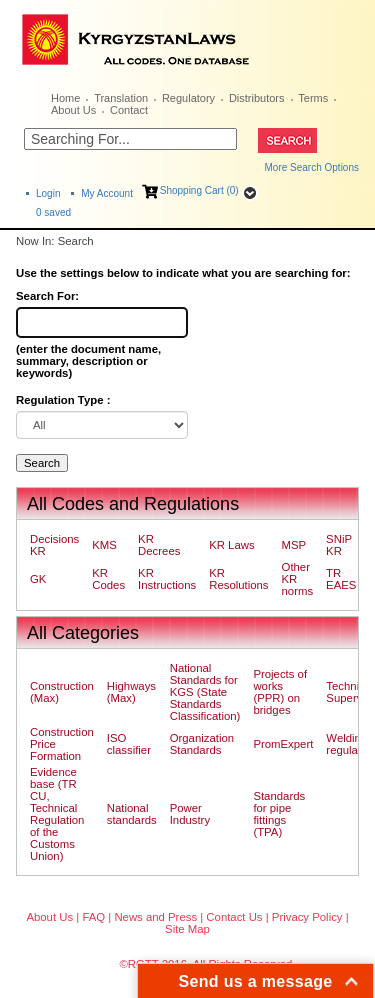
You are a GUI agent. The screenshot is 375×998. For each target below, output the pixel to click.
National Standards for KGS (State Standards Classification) (205, 692)
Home (65, 98)
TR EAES (341, 579)
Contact (129, 110)
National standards (132, 814)
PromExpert (283, 744)
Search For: (47, 296)
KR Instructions (167, 579)
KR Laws (231, 545)
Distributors (257, 98)
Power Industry (190, 814)
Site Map (187, 929)
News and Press (155, 917)
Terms (313, 98)
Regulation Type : (63, 400)
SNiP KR (339, 545)
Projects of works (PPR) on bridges (280, 692)
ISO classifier (129, 744)
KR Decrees (159, 545)
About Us (73, 110)
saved (53, 212)
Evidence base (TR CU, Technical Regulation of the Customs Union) (57, 814)
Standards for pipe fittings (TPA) (279, 814)
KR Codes (108, 579)
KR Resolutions (238, 579)
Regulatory (188, 98)
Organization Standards (202, 744)
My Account (107, 193)
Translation (121, 98)
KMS (104, 545)
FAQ (93, 917)
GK (38, 579)
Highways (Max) (131, 692)
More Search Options (312, 167)
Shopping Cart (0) (199, 190)
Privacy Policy (307, 917)
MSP (294, 545)
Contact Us (234, 917)
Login (48, 193)
